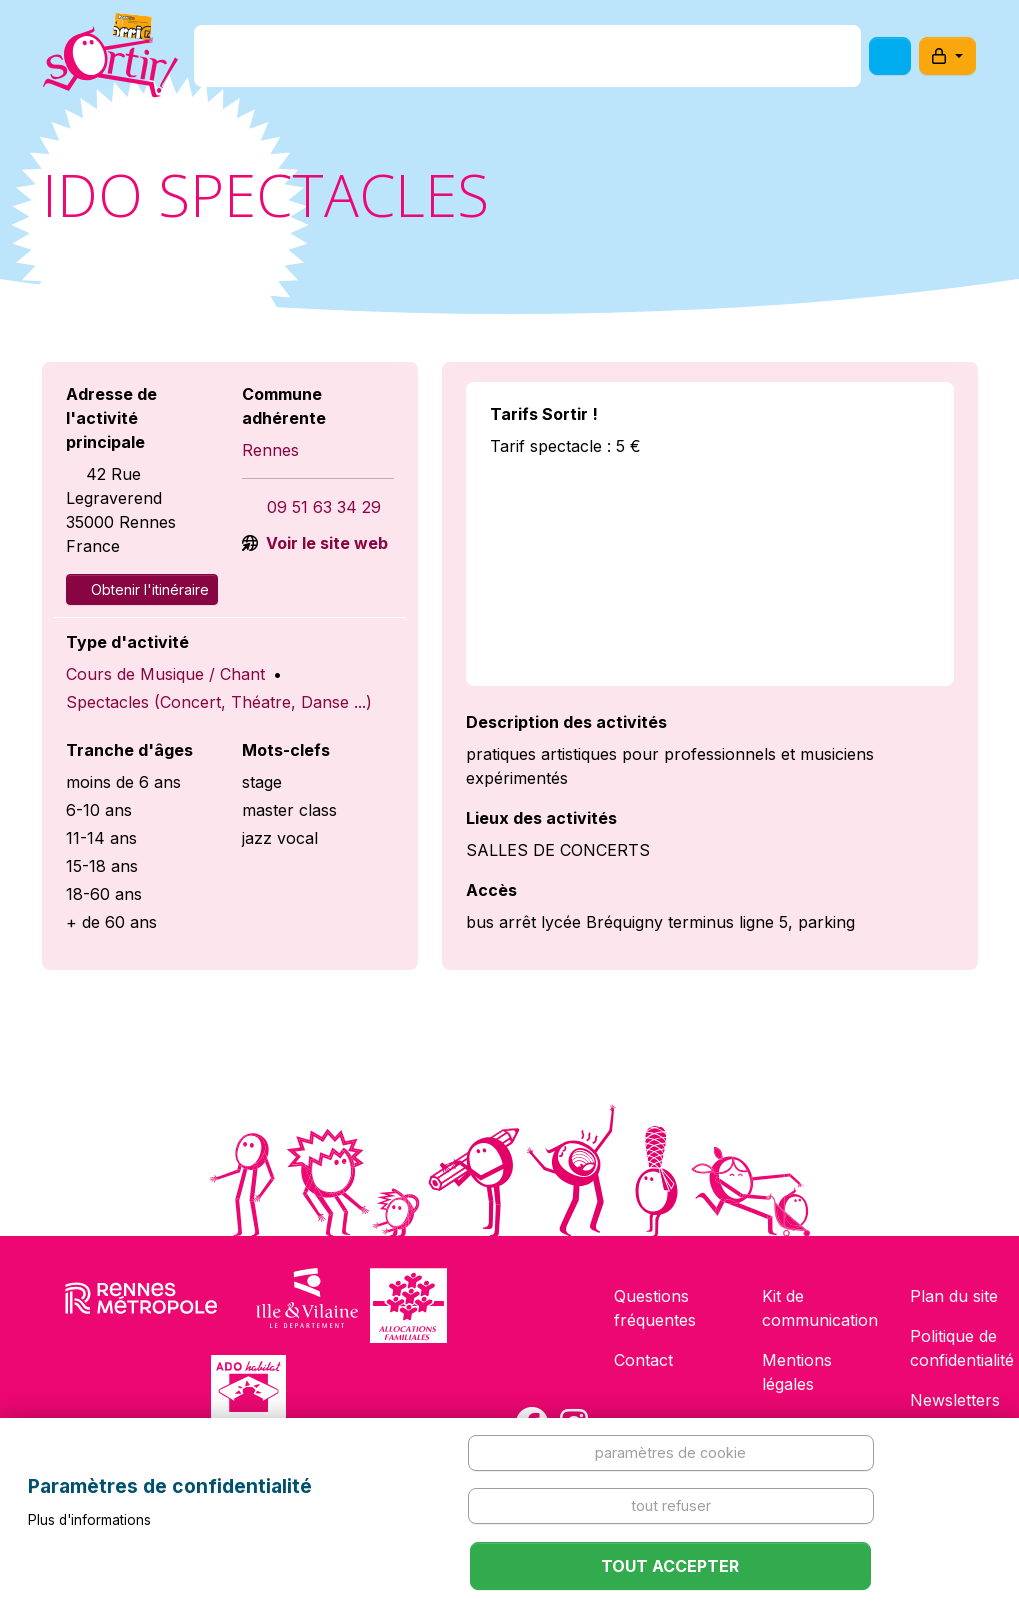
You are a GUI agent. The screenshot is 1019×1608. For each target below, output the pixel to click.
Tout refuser (671, 1505)
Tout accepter (670, 1566)
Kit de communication (820, 1308)
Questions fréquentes (655, 1308)
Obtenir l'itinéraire (142, 589)
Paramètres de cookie (670, 1452)
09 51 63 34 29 (324, 507)
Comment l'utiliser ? (692, 63)
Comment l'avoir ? (503, 63)
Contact (643, 1360)
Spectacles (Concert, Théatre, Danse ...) (219, 702)
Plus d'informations (89, 1520)
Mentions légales (797, 1372)
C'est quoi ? (351, 63)
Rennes (270, 450)
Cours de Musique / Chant (165, 674)
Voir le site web (325, 543)
